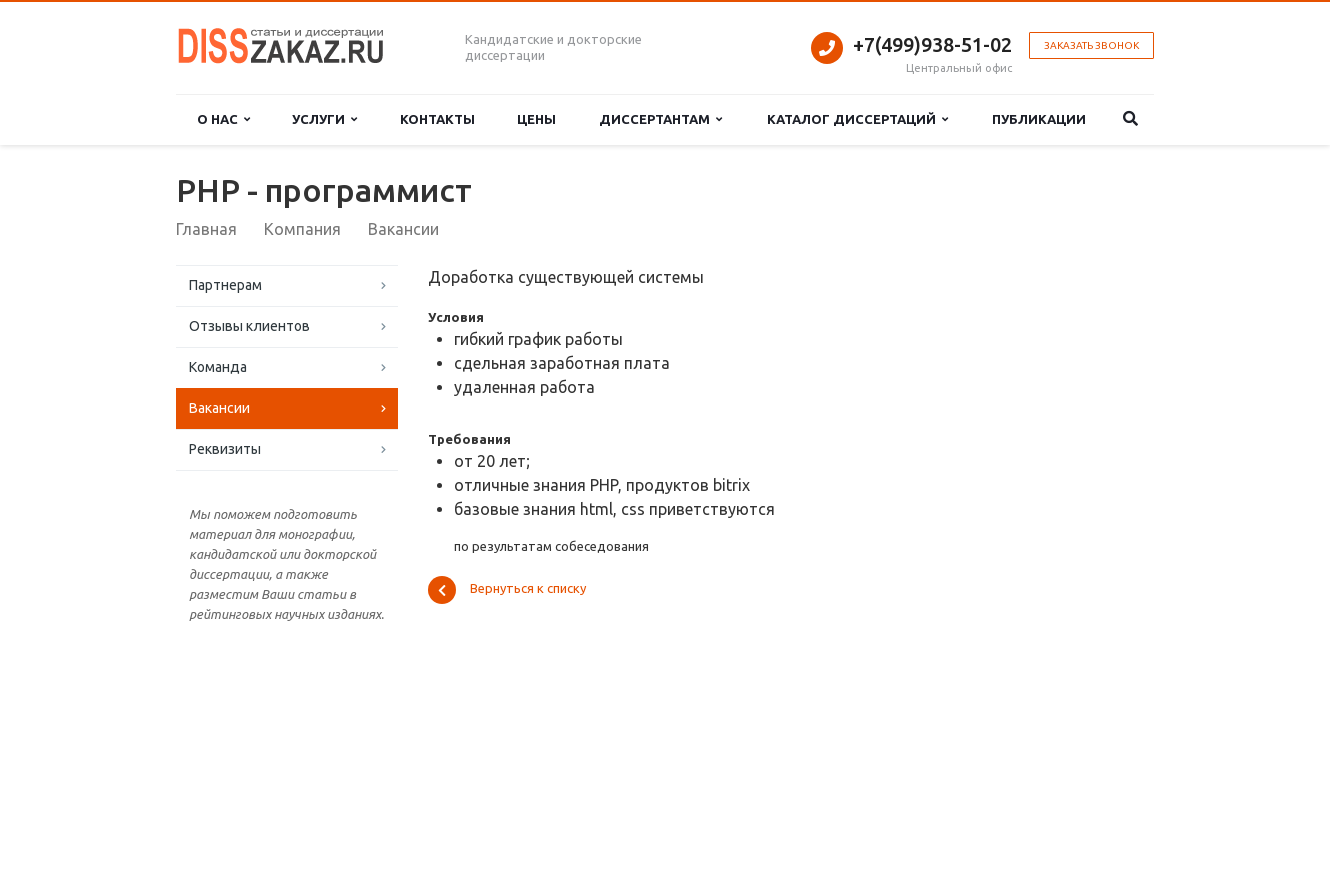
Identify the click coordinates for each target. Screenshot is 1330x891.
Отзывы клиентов (249, 326)
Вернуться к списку (507, 590)
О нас (223, 119)
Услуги (324, 119)
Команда (218, 367)
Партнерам (225, 285)
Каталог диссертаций (857, 119)
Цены (536, 119)
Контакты (437, 119)
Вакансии (219, 408)
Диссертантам (660, 119)
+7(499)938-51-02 (932, 44)
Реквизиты (225, 449)
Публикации (1039, 119)
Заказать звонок (1091, 45)
